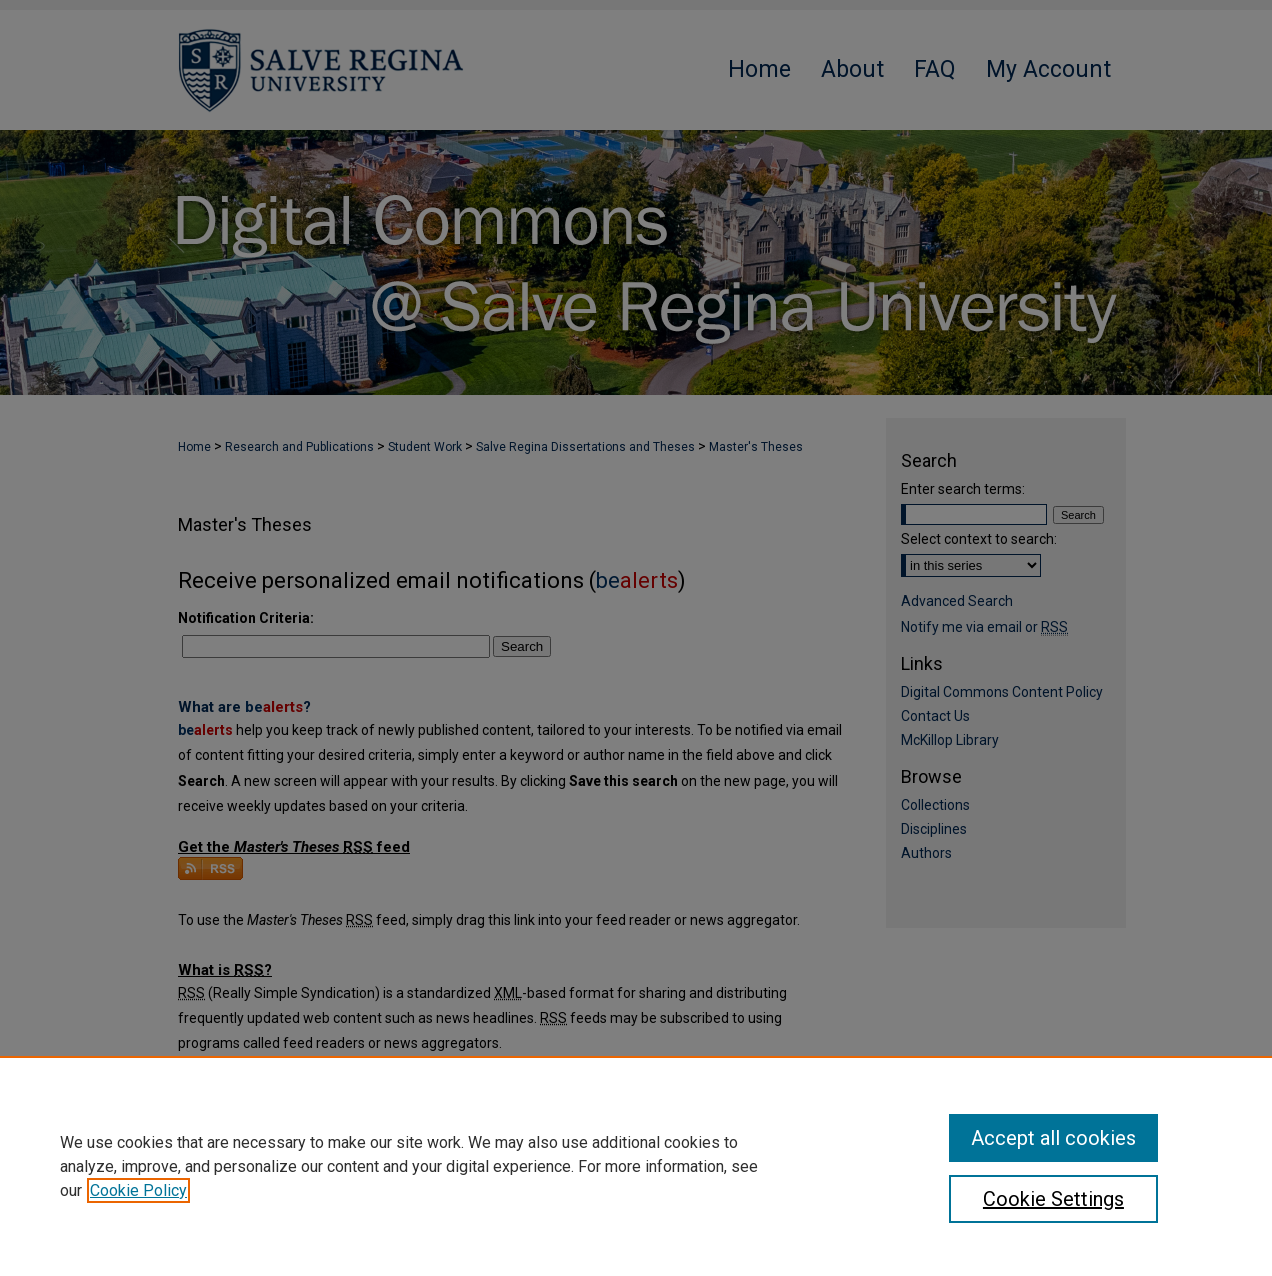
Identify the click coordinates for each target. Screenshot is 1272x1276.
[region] (636, 1166)
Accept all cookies (1053, 1138)
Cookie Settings (1053, 1199)
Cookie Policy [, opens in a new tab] (138, 1190)
